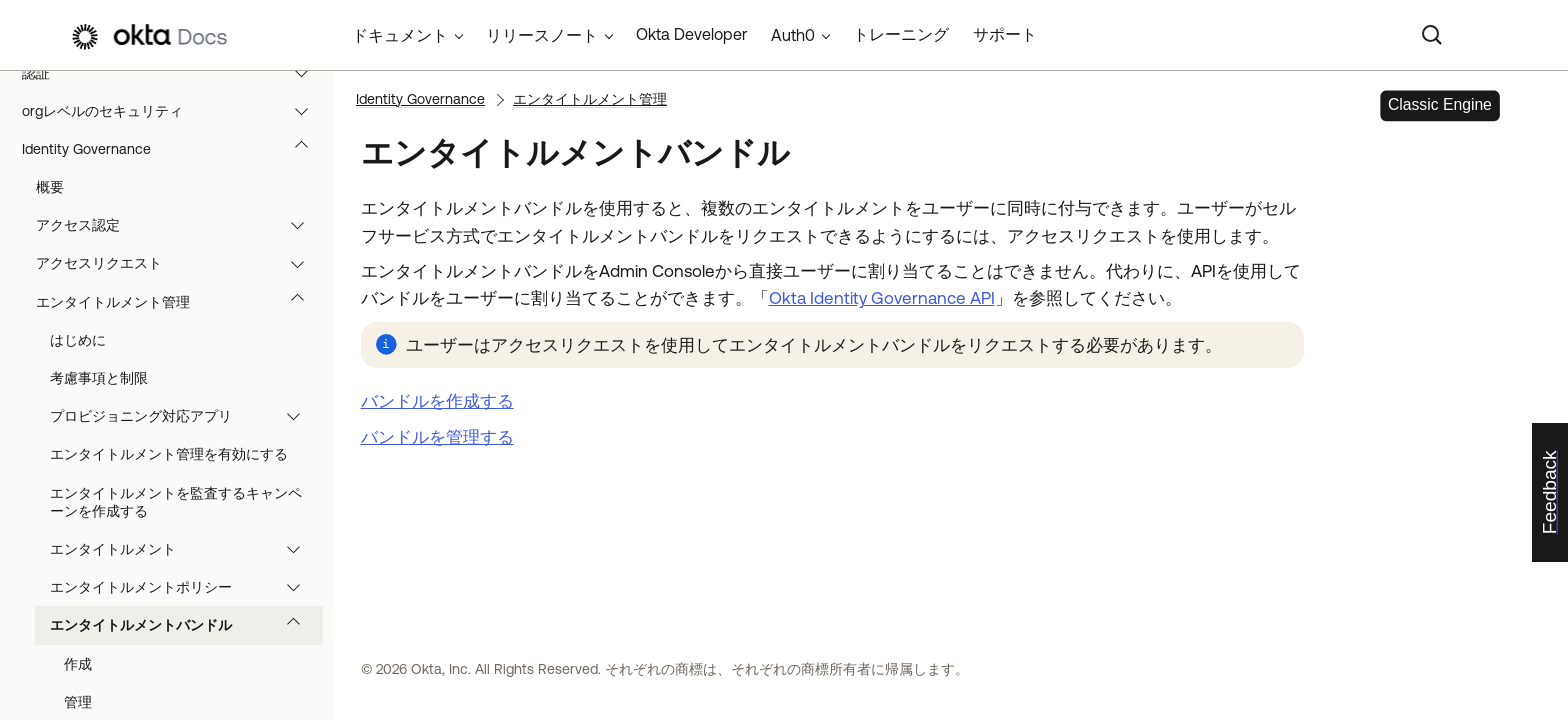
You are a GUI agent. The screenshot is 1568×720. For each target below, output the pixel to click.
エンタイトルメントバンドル (184, 625)
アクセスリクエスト (179, 263)
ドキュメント (400, 35)
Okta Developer (691, 34)
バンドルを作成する (437, 401)
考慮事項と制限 (99, 378)
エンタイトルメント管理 (179, 302)
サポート (1005, 34)
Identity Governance (174, 149)
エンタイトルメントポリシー (184, 587)
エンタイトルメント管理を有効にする (169, 454)
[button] (306, 73)
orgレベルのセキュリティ (174, 111)
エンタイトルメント (184, 549)
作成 (78, 664)
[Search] (1432, 35)
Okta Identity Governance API (882, 298)
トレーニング (901, 34)
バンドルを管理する (437, 437)
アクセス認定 (179, 225)
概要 (50, 187)
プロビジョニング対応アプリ (184, 416)
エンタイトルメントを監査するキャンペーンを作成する (176, 502)
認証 (174, 73)
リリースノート (542, 35)
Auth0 (793, 35)
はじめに (78, 340)
